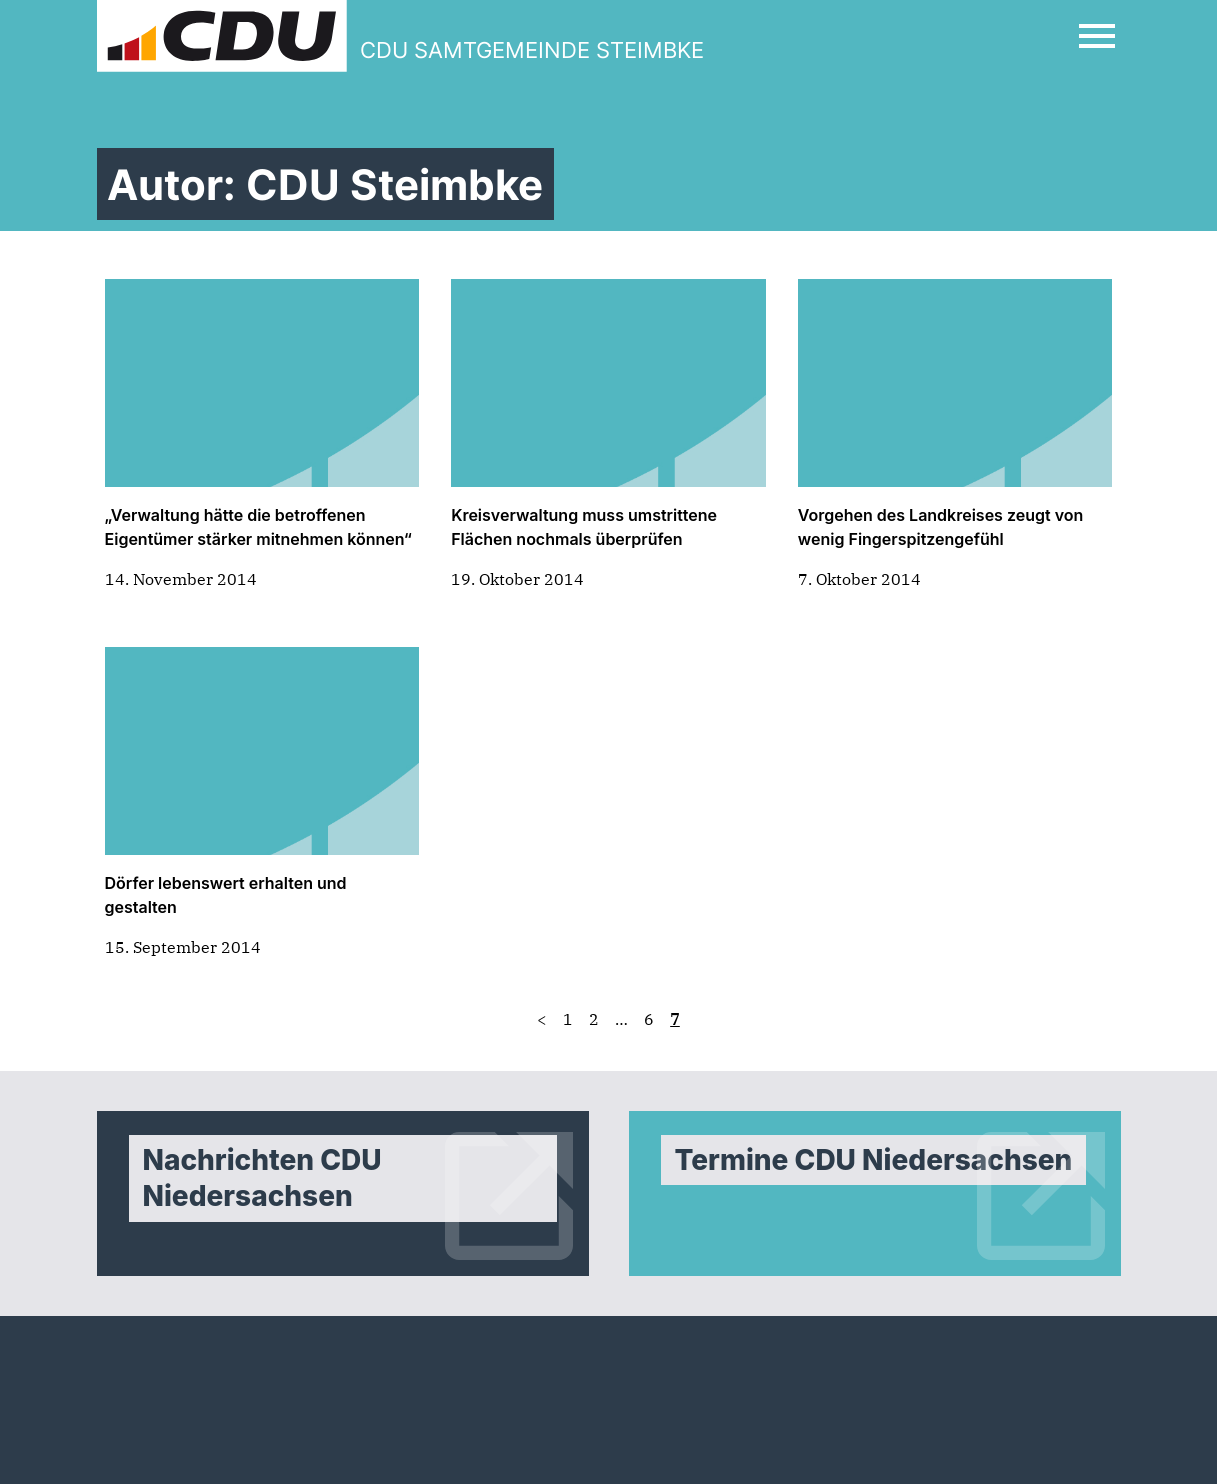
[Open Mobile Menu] (1097, 36)
